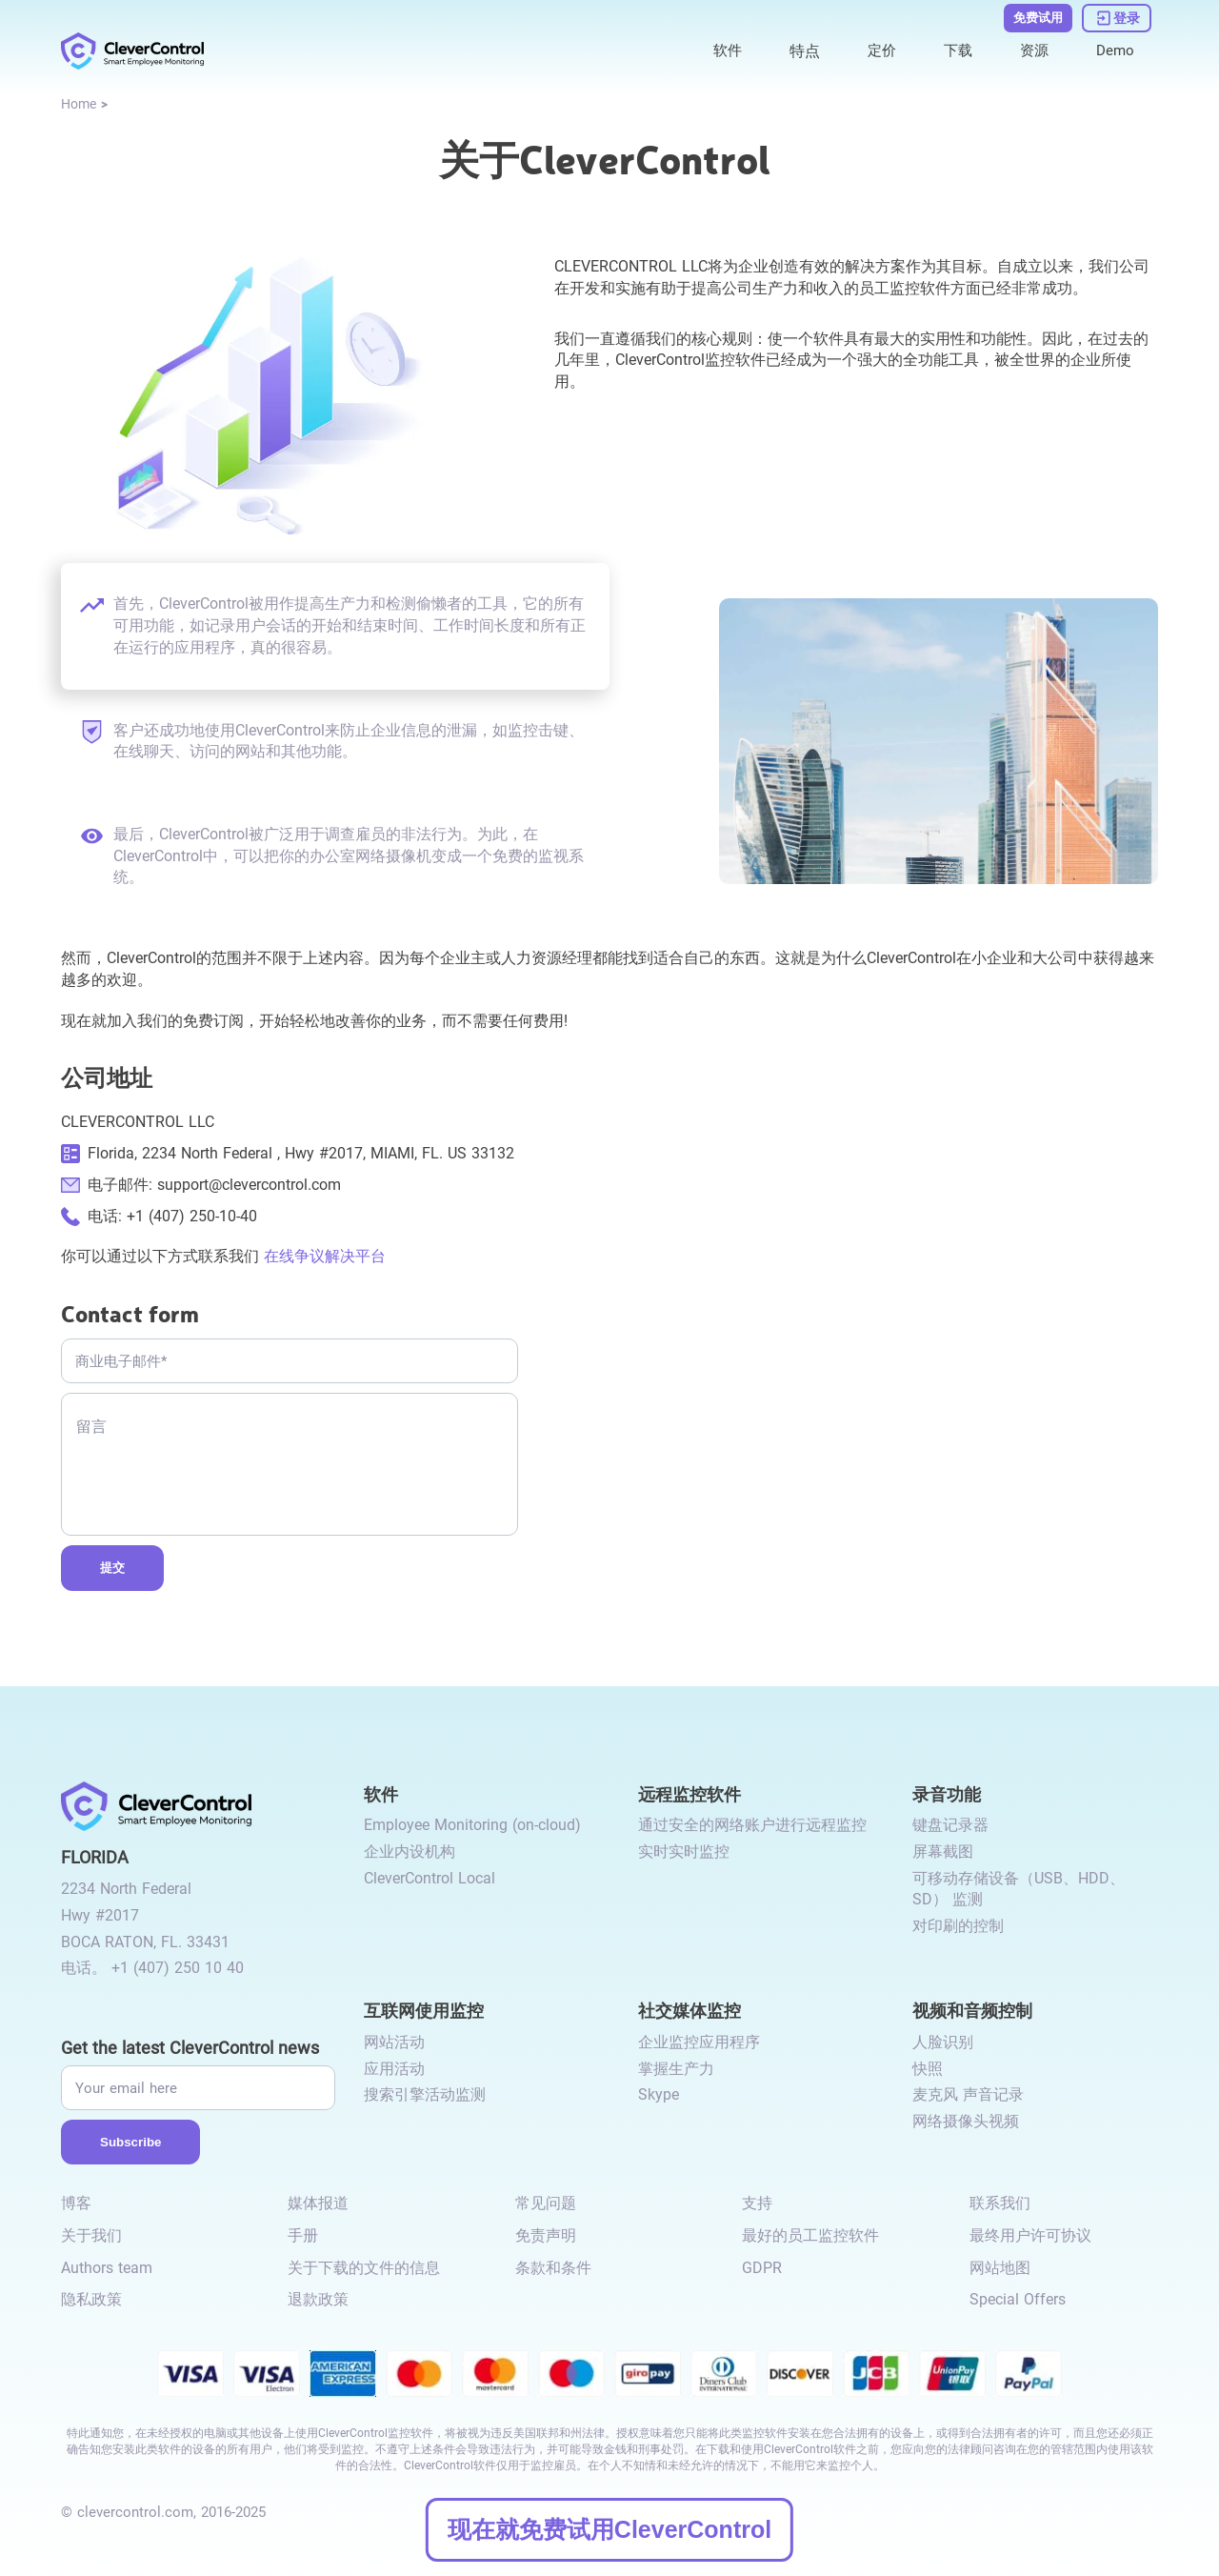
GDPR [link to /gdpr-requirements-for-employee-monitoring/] (762, 2268)
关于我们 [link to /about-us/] (91, 2235)
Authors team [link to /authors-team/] (106, 2268)
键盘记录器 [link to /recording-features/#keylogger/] (950, 1825)
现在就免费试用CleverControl (609, 2529)
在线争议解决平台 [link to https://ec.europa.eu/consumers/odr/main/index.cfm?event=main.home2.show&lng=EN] (325, 1256)
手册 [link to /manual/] (303, 2235)
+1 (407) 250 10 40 (177, 1968)
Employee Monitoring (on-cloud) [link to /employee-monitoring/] (472, 1825)
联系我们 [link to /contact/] (999, 2203)
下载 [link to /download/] (953, 49)
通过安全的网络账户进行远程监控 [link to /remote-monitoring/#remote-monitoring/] (752, 1825)
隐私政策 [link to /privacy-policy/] (91, 2299)
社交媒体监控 (689, 2010)
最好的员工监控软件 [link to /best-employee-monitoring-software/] (810, 2235)
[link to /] (132, 50)
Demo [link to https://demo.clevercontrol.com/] (1114, 49)
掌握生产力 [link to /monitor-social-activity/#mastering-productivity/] (676, 2069)
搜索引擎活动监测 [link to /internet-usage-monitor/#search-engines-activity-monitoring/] (425, 2094)
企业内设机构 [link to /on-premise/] (409, 1851)
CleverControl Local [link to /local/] (429, 1878)
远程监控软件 (689, 1793)
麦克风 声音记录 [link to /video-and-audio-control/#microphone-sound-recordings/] (968, 2094)
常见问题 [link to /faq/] (545, 2203)
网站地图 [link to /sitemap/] (999, 2268)
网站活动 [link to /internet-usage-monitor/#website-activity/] (394, 2042)
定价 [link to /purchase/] (875, 49)
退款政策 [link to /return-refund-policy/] (318, 2299)
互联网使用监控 (424, 2010)
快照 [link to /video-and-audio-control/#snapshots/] (927, 2069)
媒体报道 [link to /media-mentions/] (318, 2203)
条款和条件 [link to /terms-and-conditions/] (553, 2268)
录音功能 (946, 1793)
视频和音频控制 (972, 2010)
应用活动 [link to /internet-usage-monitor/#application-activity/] (394, 2069)
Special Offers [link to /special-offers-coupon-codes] (1017, 2299)
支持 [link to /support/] (757, 2203)
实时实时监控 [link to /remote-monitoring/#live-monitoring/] (683, 1851)
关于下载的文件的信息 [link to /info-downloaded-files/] (364, 2268)
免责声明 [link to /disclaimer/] (545, 2235)
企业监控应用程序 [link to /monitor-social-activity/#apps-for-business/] (699, 2042)
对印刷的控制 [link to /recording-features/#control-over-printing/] (958, 1926)
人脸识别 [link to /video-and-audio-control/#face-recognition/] (942, 2042)
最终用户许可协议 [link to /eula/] (1030, 2235)
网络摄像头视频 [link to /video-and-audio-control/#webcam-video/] (965, 2121)
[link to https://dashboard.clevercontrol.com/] (1117, 17)
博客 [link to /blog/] (76, 2203)
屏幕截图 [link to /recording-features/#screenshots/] (942, 1851)
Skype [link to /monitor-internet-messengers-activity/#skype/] (658, 2094)
